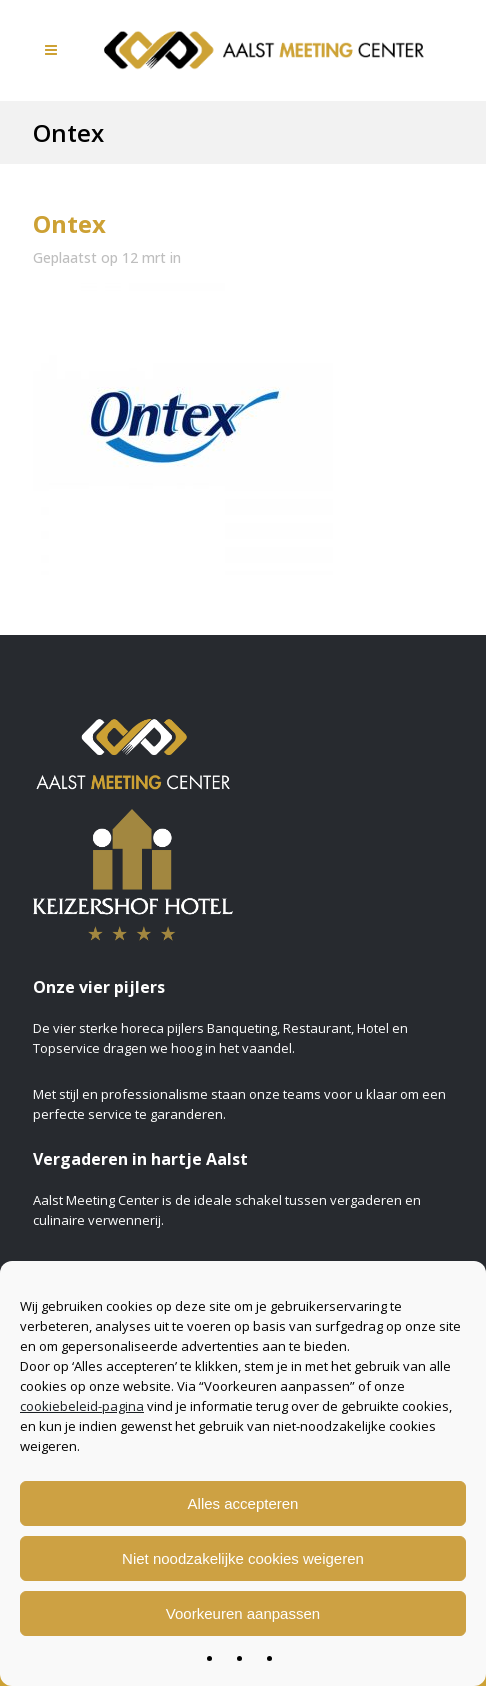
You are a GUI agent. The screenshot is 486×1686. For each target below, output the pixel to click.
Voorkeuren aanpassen (243, 1613)
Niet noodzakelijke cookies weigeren (243, 1558)
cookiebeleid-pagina (82, 1406)
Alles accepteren (243, 1503)
